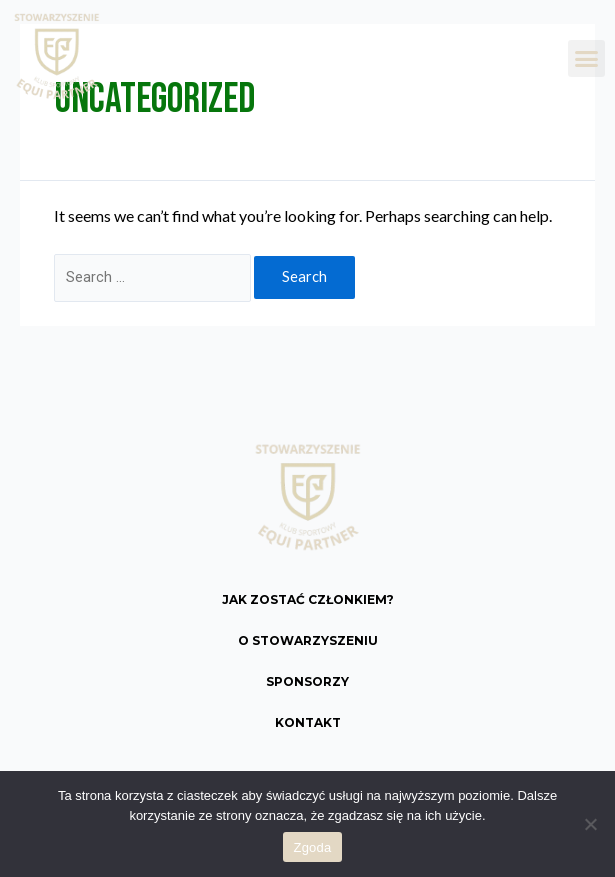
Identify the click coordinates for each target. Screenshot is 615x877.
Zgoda (312, 847)
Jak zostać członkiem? (308, 599)
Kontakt (308, 722)
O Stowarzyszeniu (308, 640)
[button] (587, 59)
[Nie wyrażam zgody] (590, 824)
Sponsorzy (307, 681)
